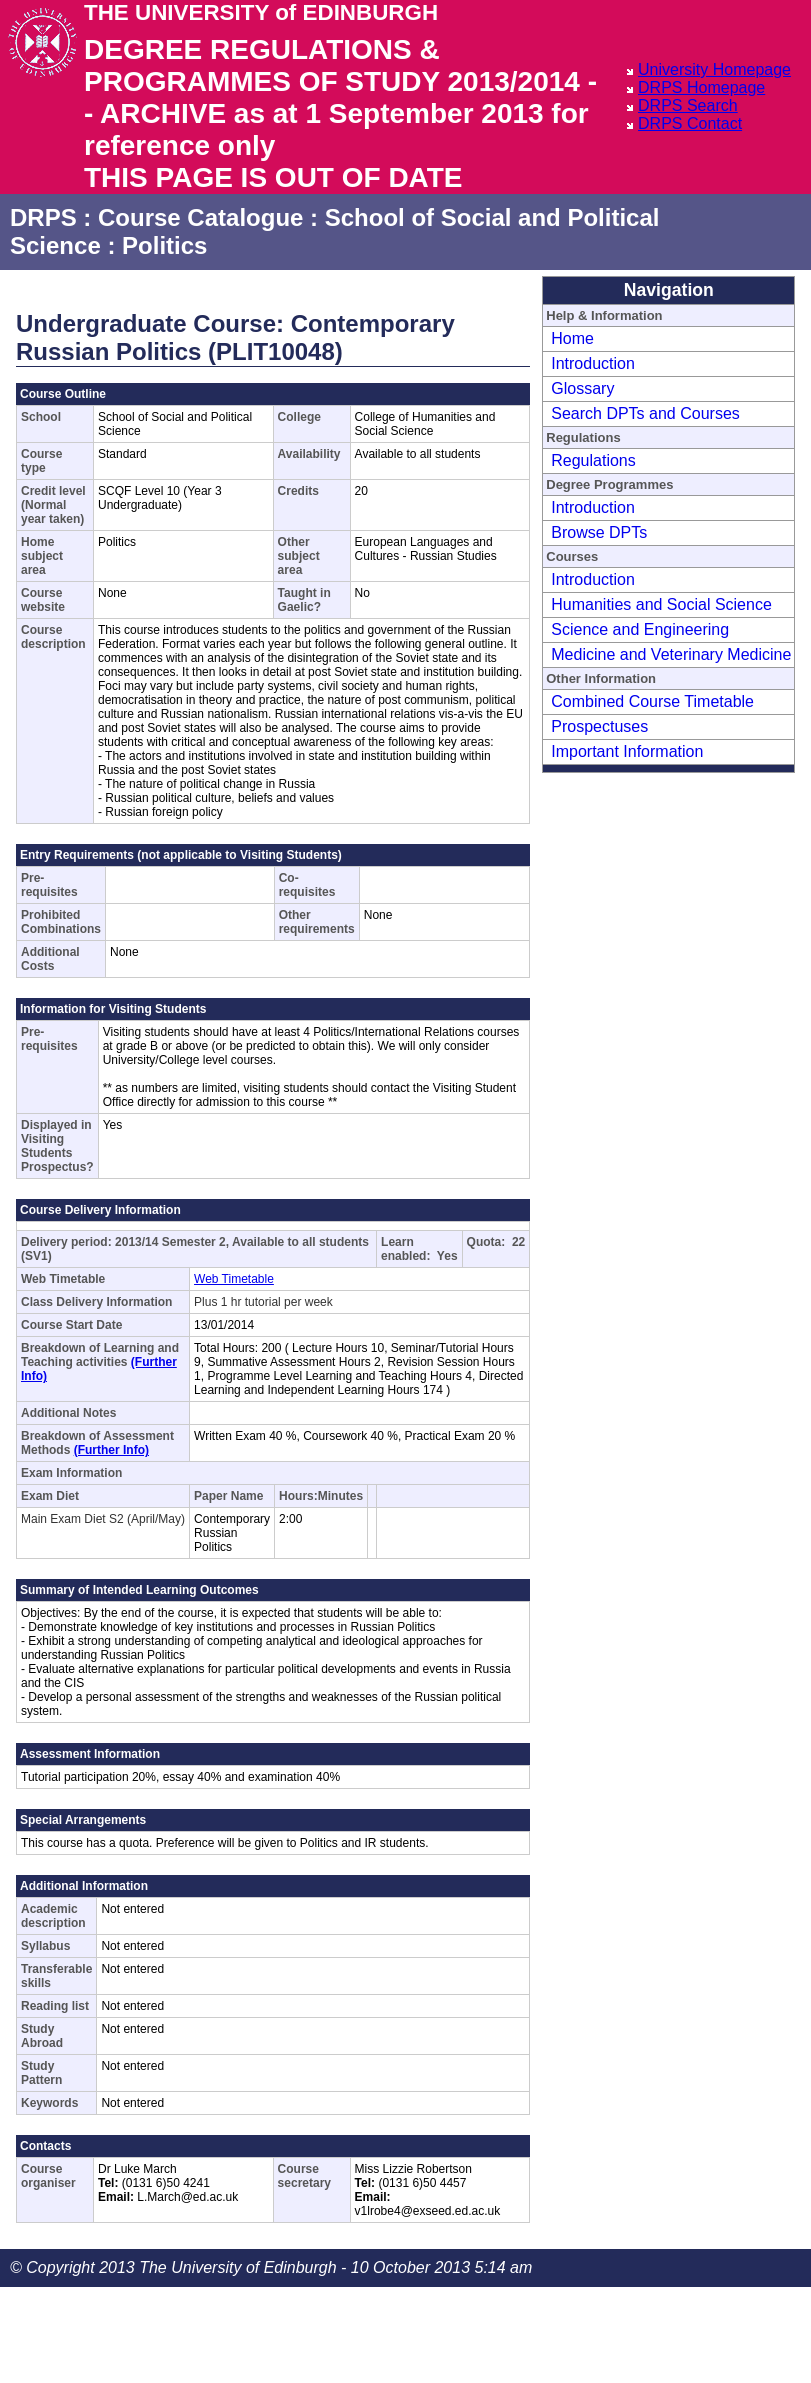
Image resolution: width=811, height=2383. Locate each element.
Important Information (627, 751)
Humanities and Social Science (661, 604)
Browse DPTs (599, 532)
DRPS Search (688, 105)
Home (572, 338)
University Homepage (714, 69)
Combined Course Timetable (652, 701)
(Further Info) (111, 1450)
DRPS (43, 217)
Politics (164, 245)
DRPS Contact (690, 123)
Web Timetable (234, 1279)
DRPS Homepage (701, 87)
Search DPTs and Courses (645, 413)
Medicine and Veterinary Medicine (671, 654)
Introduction (593, 363)
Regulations (593, 460)
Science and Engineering (640, 629)
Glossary (582, 388)
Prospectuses (599, 726)
